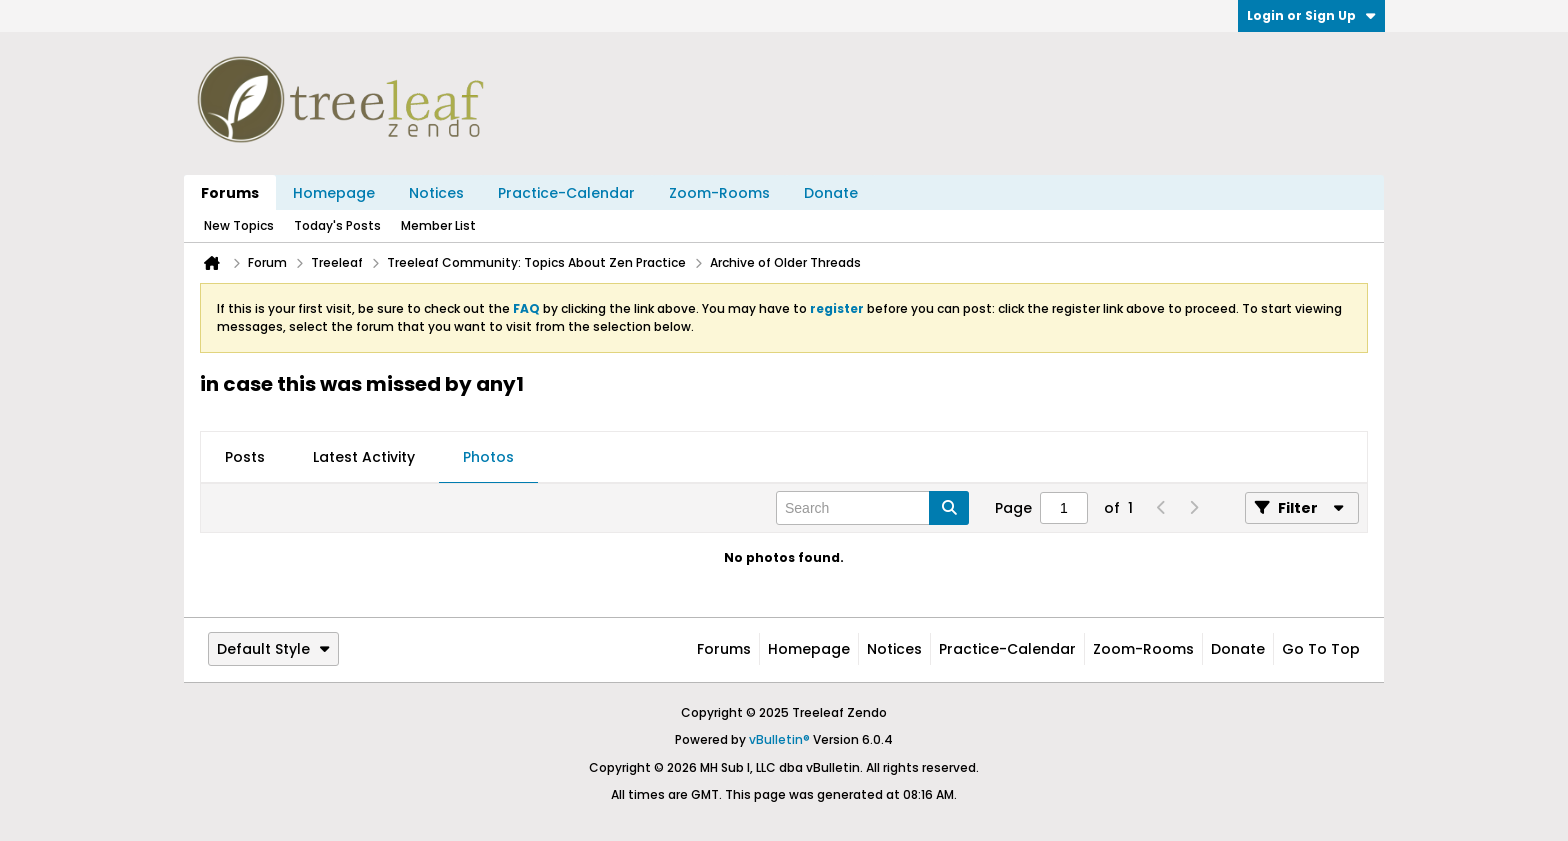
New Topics (239, 225)
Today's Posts (337, 225)
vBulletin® (779, 739)
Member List (438, 225)
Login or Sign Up (1311, 15)
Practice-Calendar (566, 193)
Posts (245, 457)
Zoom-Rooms (719, 193)
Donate (831, 193)
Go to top (1321, 649)
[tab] (245, 458)
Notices (436, 193)
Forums (230, 193)
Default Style (273, 649)
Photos (488, 457)
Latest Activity (364, 457)
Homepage (334, 193)
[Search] (872, 508)
